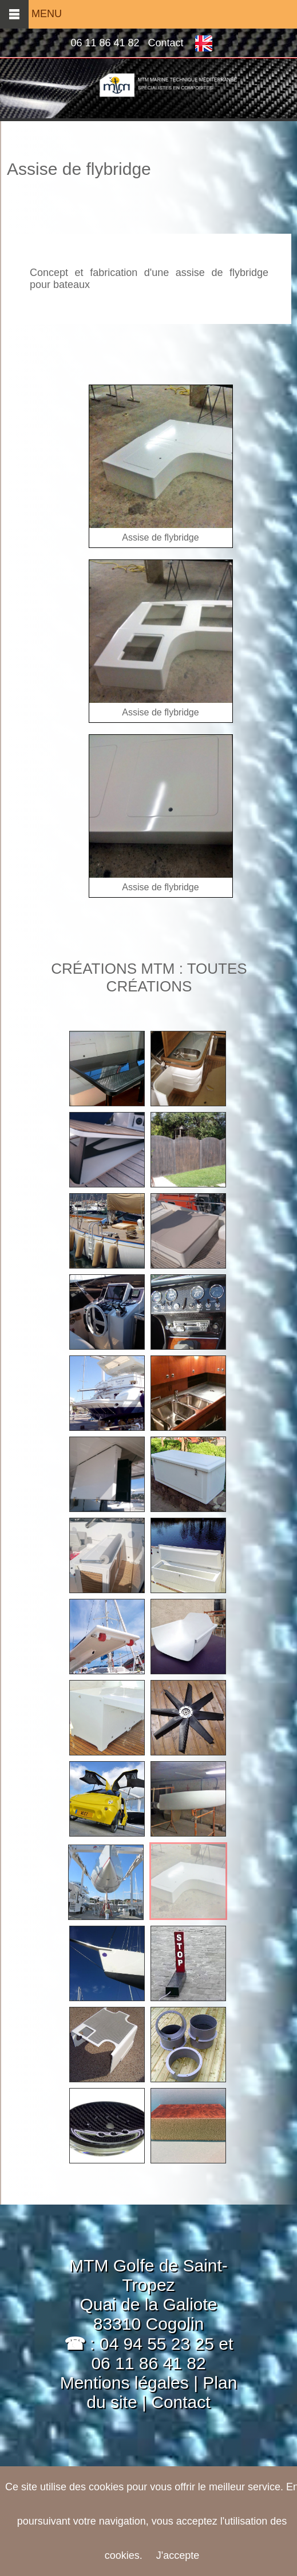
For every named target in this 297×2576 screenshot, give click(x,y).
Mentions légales (124, 2382)
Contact (166, 43)
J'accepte (177, 2555)
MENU (31, 13)
